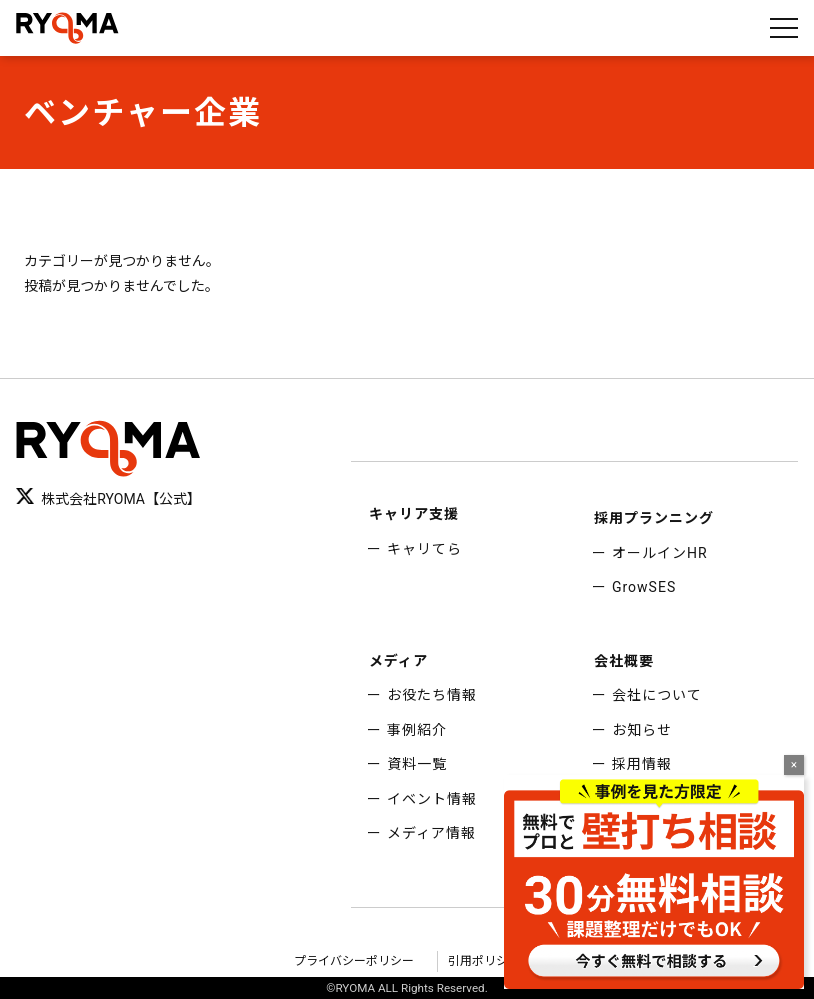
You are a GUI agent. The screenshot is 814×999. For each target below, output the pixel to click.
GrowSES (644, 587)
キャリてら (424, 549)
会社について (657, 695)
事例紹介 (417, 730)
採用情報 (642, 764)
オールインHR (660, 553)
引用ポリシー (484, 961)
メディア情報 (431, 833)
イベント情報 (432, 799)
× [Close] (794, 765)
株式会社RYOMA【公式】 (108, 498)
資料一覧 (417, 764)
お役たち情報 (432, 695)
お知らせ (642, 730)
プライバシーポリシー (354, 961)
